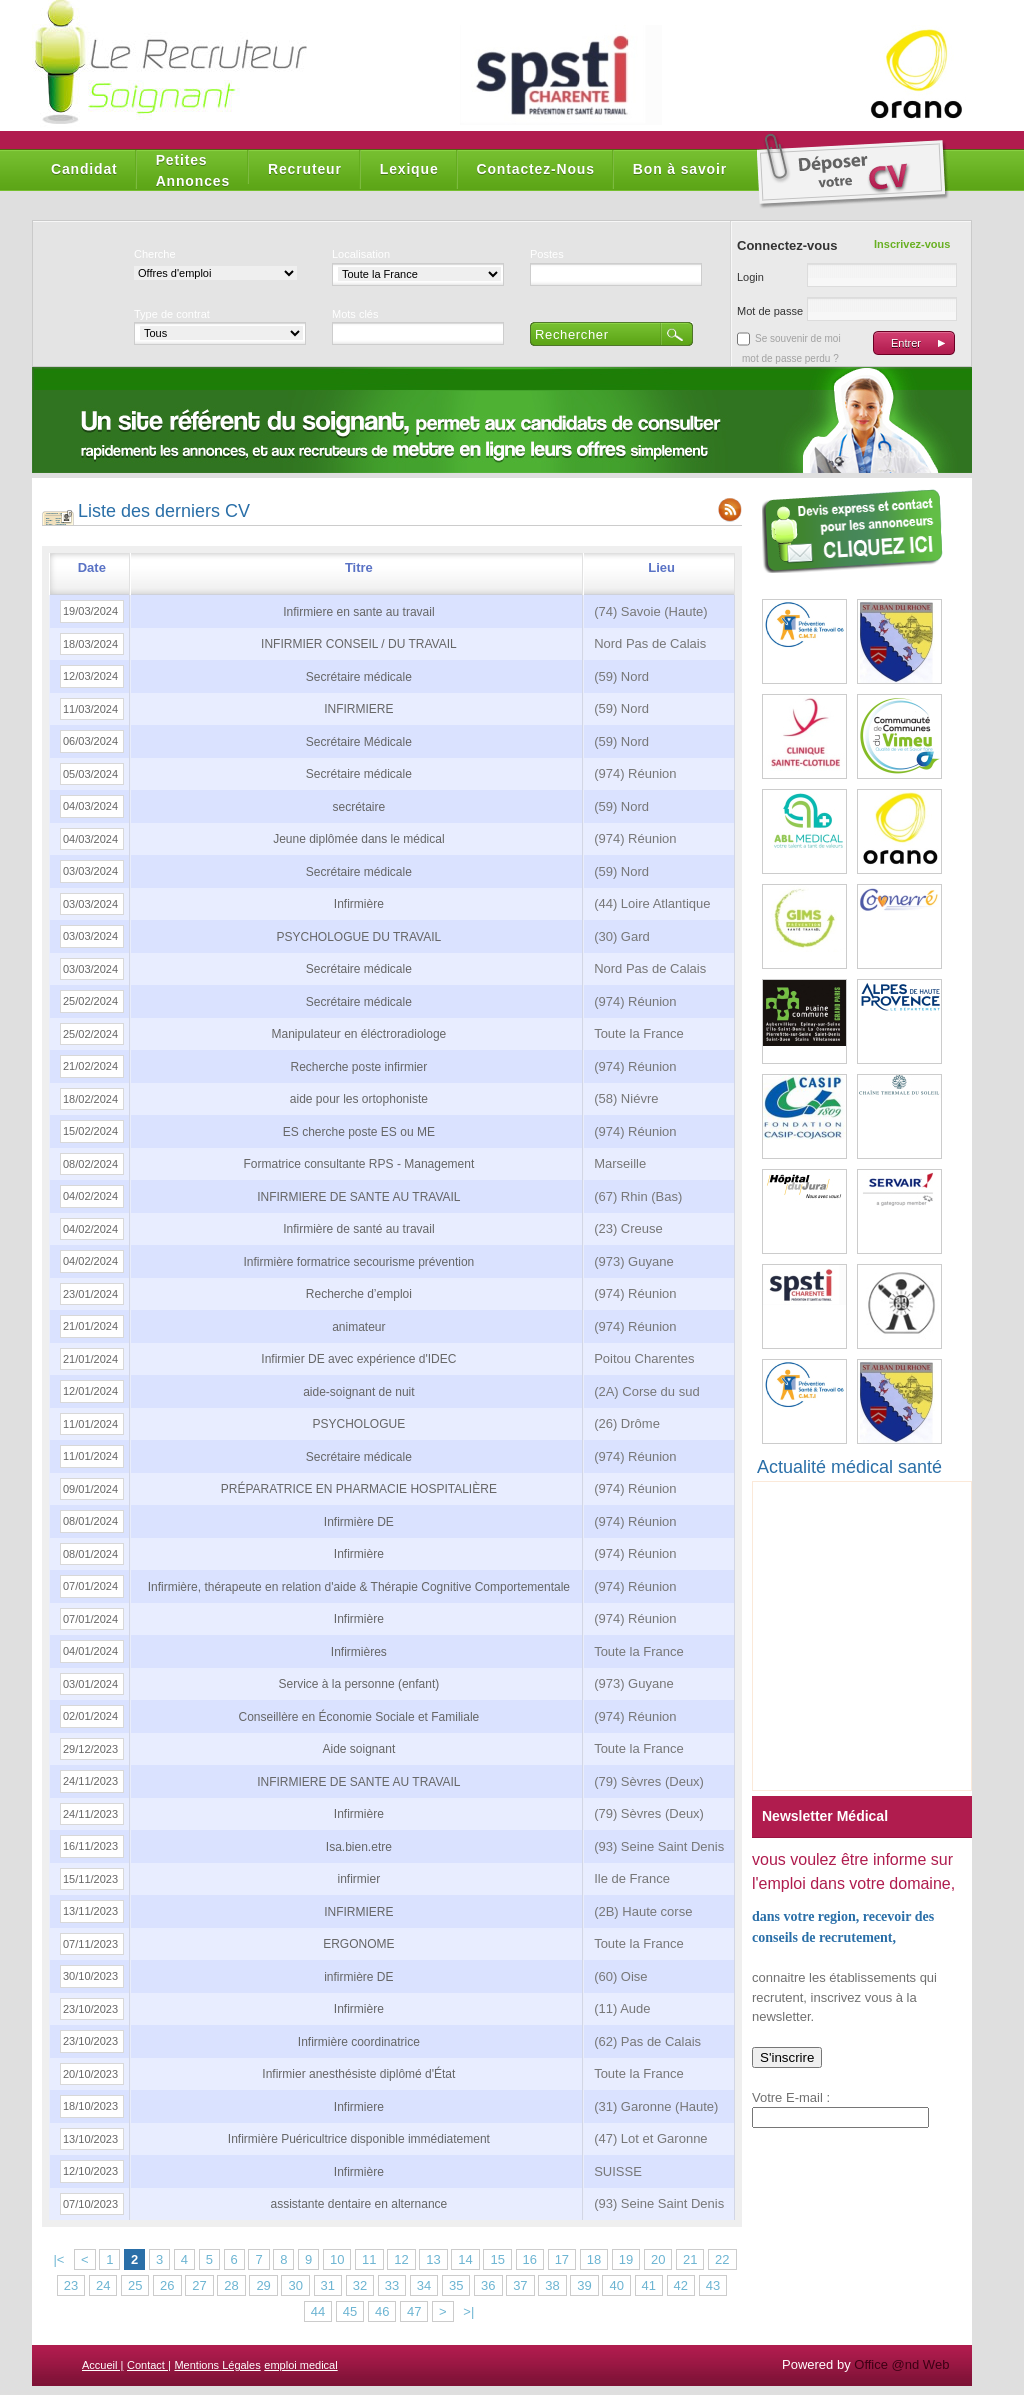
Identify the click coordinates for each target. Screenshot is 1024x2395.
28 (231, 2285)
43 (713, 2285)
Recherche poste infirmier (359, 1067)
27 (199, 2285)
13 (433, 2259)
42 (681, 2285)
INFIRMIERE (358, 709)
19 (626, 2259)
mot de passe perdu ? (790, 358)
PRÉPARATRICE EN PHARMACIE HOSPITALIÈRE (359, 1489)
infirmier (359, 1879)
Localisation (361, 254)
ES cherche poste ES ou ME (359, 1132)
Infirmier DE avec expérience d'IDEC (358, 1359)
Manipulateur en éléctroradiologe (358, 1034)
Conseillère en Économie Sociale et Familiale (358, 1717)
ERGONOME (358, 1944)
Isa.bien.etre (359, 1847)
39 (584, 2285)
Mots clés (355, 314)
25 (135, 2285)
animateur (358, 1327)
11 (369, 2259)
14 (465, 2259)
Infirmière (359, 904)
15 (497, 2259)
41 (649, 2285)
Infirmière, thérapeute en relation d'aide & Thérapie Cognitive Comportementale (359, 1587)
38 (552, 2285)
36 (488, 2285)
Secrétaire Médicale (359, 742)
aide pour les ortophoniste (359, 1099)
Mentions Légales (217, 2365)
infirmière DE (358, 1977)
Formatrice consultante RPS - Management (358, 1164)
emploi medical (300, 2365)
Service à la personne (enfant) (358, 1684)
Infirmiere (359, 2107)
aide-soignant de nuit (358, 1392)
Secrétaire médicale (359, 677)
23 (71, 2285)
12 (401, 2259)
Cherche (155, 254)
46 (382, 2311)
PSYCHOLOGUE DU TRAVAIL (359, 937)
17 (562, 2259)
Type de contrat (172, 314)
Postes (547, 254)
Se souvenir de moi (798, 338)
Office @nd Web (901, 2364)
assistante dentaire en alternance (358, 2204)
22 (722, 2259)
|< (58, 2259)
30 (295, 2285)
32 (360, 2285)
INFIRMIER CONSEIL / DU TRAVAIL (359, 644)
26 (167, 2285)
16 (530, 2259)
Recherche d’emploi (359, 1294)
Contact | (149, 2365)
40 (616, 2285)
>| (468, 2311)
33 (392, 2285)
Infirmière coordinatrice (359, 2042)
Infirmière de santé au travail (358, 1229)
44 (318, 2311)
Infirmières (359, 1652)
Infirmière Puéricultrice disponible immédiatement (359, 2139)
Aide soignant (359, 1749)
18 (594, 2259)
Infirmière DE (359, 1522)
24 (103, 2285)
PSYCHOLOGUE (359, 1424)
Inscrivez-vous (912, 244)
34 (424, 2285)
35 (456, 2285)
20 (658, 2259)
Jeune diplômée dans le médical (358, 839)
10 (337, 2259)
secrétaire (359, 807)
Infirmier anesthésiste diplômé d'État (358, 2074)
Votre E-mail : (791, 2097)
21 (690, 2259)
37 (520, 2285)
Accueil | (102, 2365)
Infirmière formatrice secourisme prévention (358, 1262)
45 (350, 2311)
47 (414, 2311)
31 (328, 2285)
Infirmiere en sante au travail (358, 612)
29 (263, 2285)
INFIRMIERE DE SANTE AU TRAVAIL (358, 1197)
